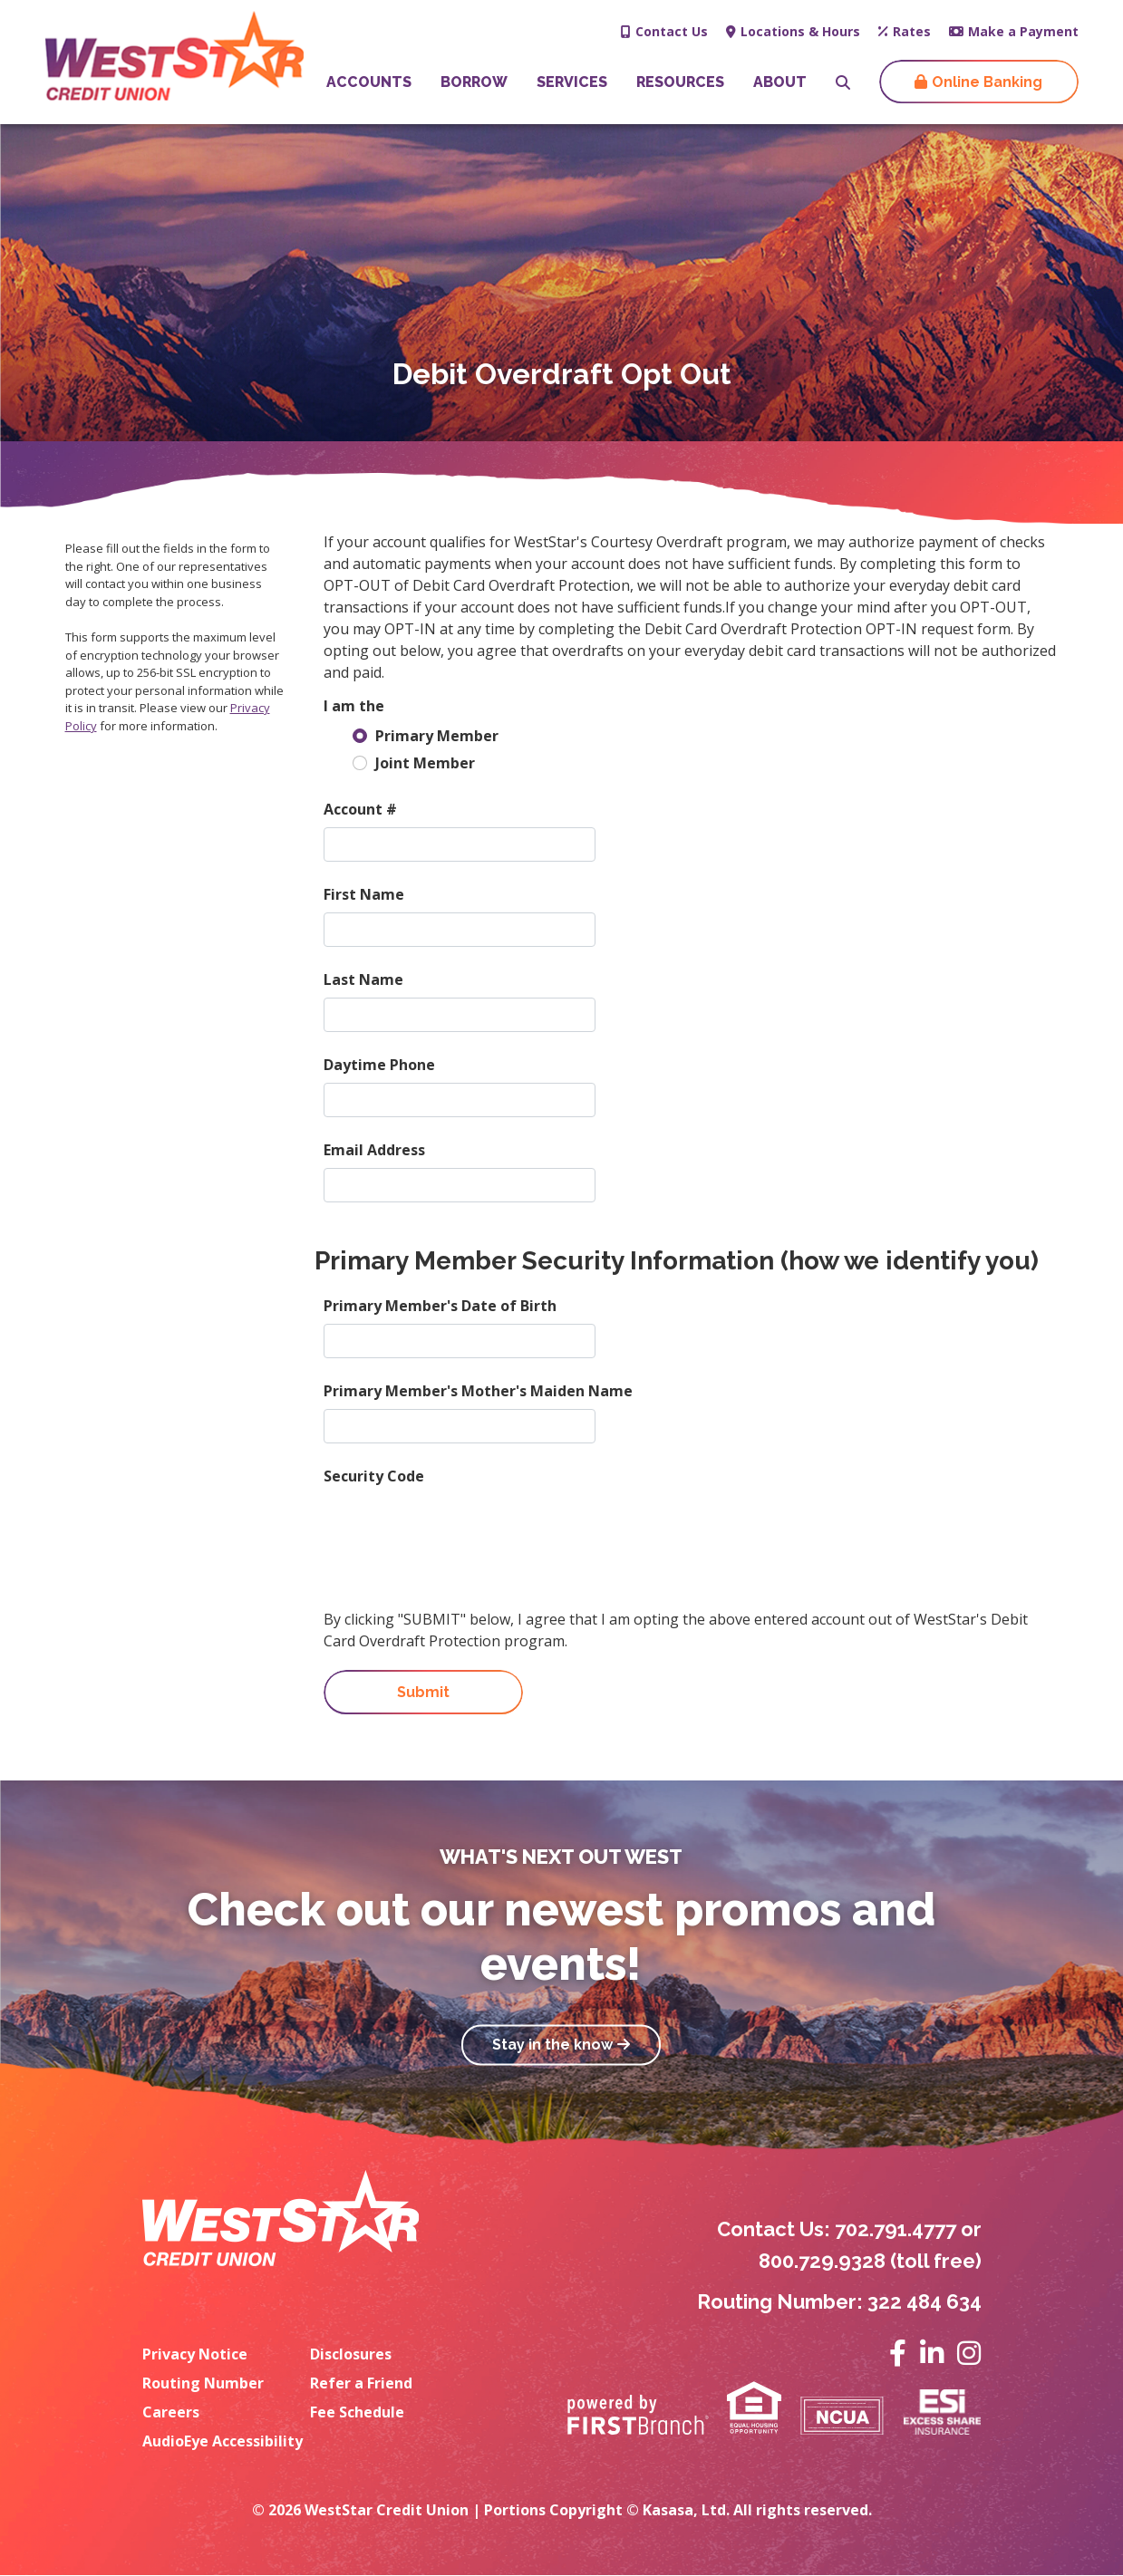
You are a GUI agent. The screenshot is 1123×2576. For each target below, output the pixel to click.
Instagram (969, 2353)
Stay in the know (552, 2046)
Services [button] (572, 82)
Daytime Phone (379, 1065)
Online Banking (987, 82)
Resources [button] (680, 82)
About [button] (780, 82)
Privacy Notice (194, 2354)
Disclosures (351, 2354)
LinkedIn (932, 2353)
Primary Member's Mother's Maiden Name (478, 1391)
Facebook (897, 2353)
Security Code (374, 1476)
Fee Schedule (357, 2412)
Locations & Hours (800, 31)
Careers (170, 2412)
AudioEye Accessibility (222, 2441)
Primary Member (437, 736)
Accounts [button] (368, 82)
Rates (912, 31)
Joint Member (425, 763)
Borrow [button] (474, 82)
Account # (360, 809)
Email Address (374, 1150)
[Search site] (843, 82)
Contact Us (671, 31)
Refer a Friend (361, 2383)
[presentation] (461, 1529)
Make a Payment (1023, 31)
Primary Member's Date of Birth (440, 1306)
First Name (364, 894)
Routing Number (203, 2383)
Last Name (363, 979)
